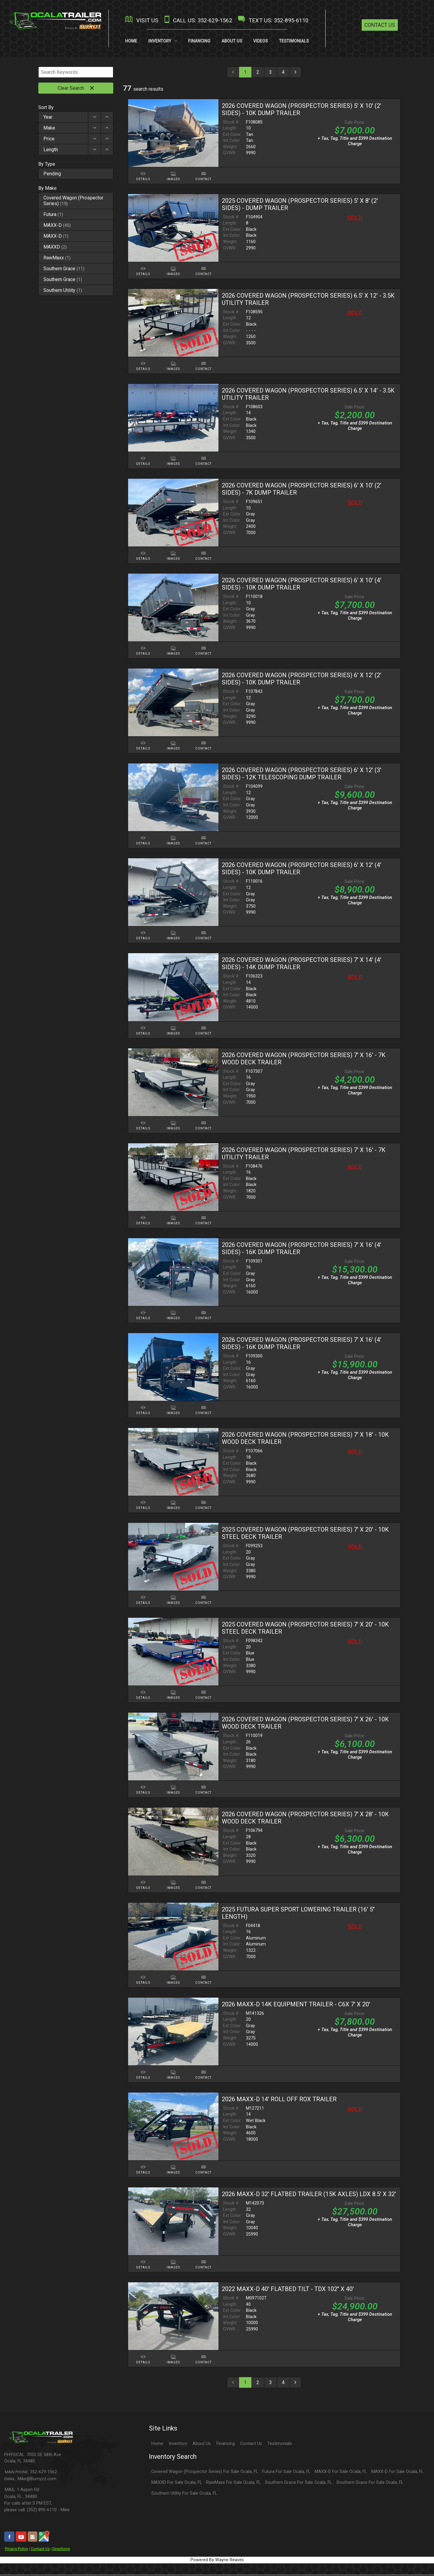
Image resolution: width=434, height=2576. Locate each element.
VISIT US (141, 20)
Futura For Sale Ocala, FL (286, 2472)
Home (157, 2444)
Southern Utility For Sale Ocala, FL (184, 2494)
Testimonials (279, 2444)
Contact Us (379, 25)
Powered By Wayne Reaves (217, 2560)
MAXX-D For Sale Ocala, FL (341, 2472)
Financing (225, 2444)
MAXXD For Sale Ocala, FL (176, 2483)
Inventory (178, 2444)
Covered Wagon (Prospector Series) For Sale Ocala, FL (204, 2472)
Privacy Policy (16, 2549)
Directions (61, 2549)
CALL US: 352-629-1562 (197, 20)
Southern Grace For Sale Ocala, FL (298, 2483)
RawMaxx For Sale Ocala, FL (233, 2483)
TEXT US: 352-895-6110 (272, 20)
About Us (202, 2444)
